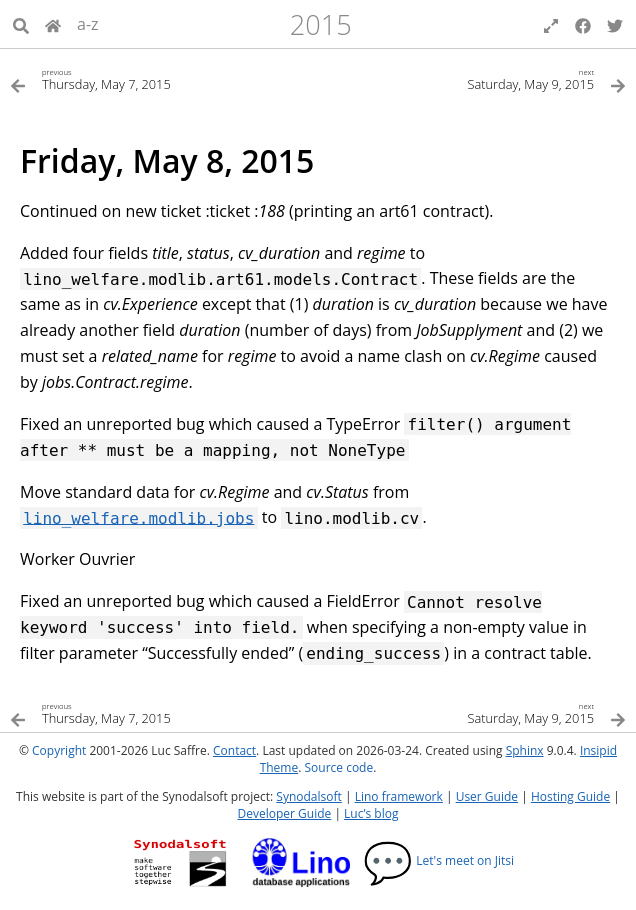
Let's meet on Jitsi (438, 860)
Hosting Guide (570, 796)
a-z (88, 24)
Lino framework (399, 796)
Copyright (59, 750)
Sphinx (525, 750)
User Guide (487, 796)
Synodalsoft (308, 796)
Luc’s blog (371, 813)
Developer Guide (285, 813)
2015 (321, 24)
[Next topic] (472, 78)
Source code (338, 767)
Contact (234, 750)
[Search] (21, 24)
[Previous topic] (164, 78)
